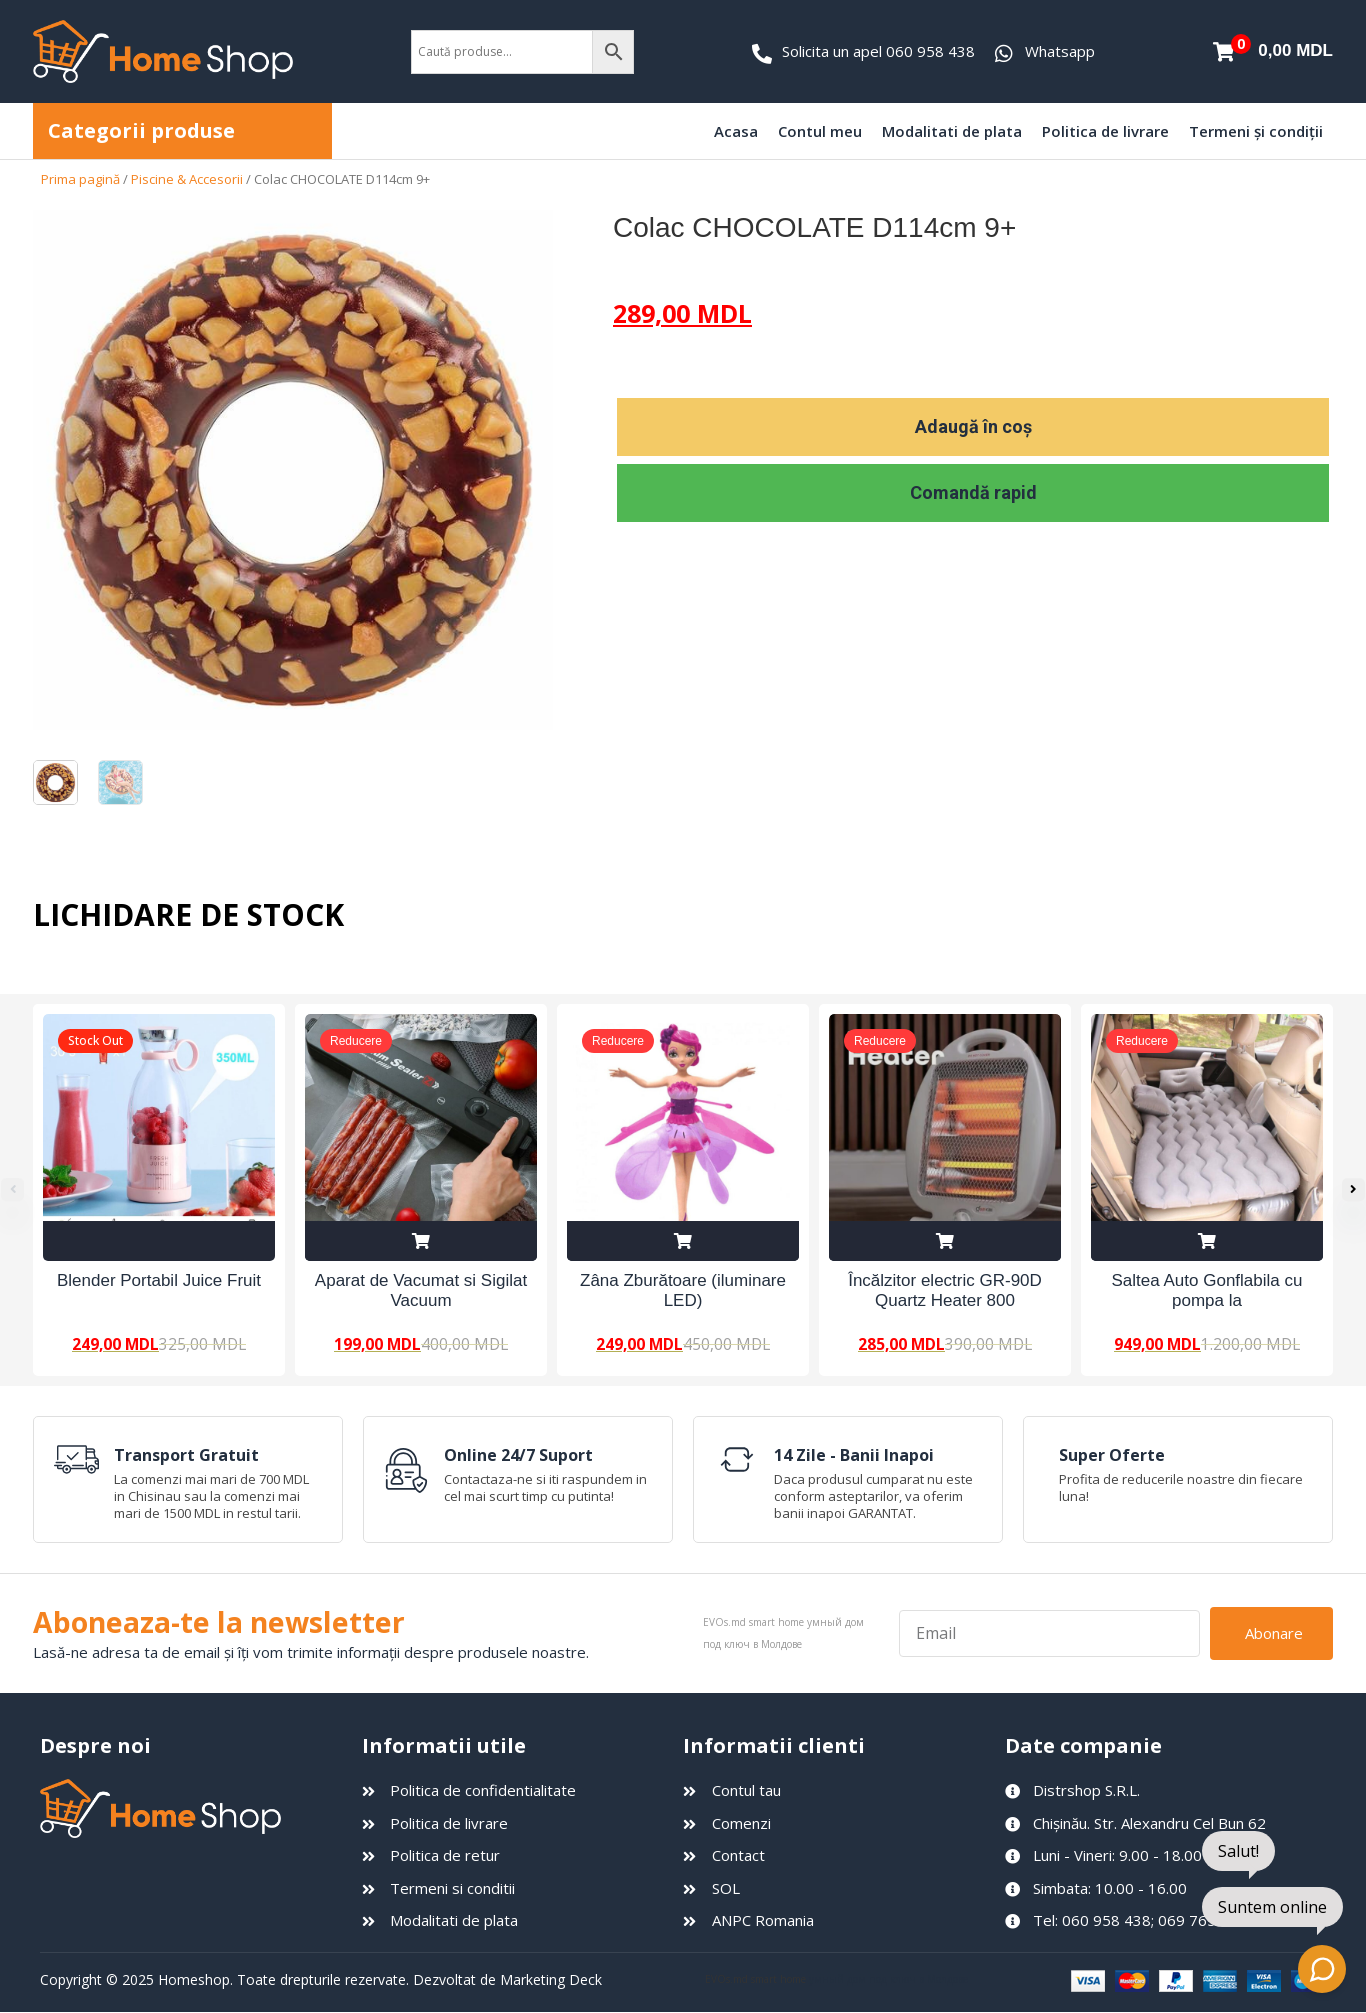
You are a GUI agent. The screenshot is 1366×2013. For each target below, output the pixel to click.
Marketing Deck (551, 1980)
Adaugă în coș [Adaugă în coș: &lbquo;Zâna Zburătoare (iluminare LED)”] (683, 1241)
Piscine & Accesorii (187, 179)
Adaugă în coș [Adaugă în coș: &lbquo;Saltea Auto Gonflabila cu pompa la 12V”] (1207, 1241)
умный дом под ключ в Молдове (888, 1981)
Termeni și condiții (1256, 131)
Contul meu (820, 131)
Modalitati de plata (952, 131)
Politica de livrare (1105, 131)
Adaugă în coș (973, 426)
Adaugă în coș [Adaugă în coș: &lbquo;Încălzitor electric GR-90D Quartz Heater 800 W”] (945, 1241)
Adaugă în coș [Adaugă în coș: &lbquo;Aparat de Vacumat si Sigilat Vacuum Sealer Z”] (421, 1241)
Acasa (736, 131)
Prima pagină (80, 179)
